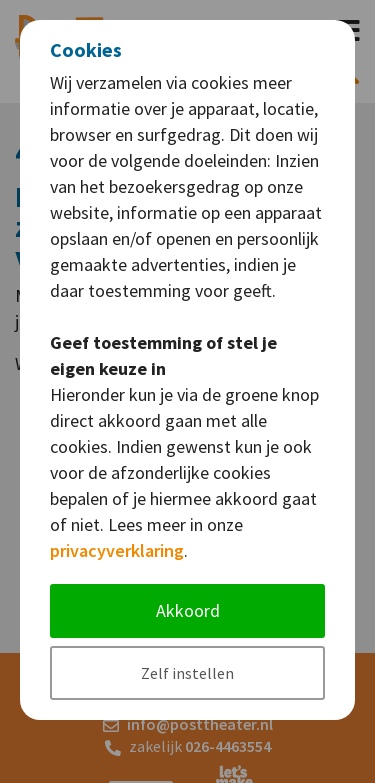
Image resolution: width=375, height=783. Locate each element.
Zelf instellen (187, 673)
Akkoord (188, 610)
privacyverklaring (117, 550)
